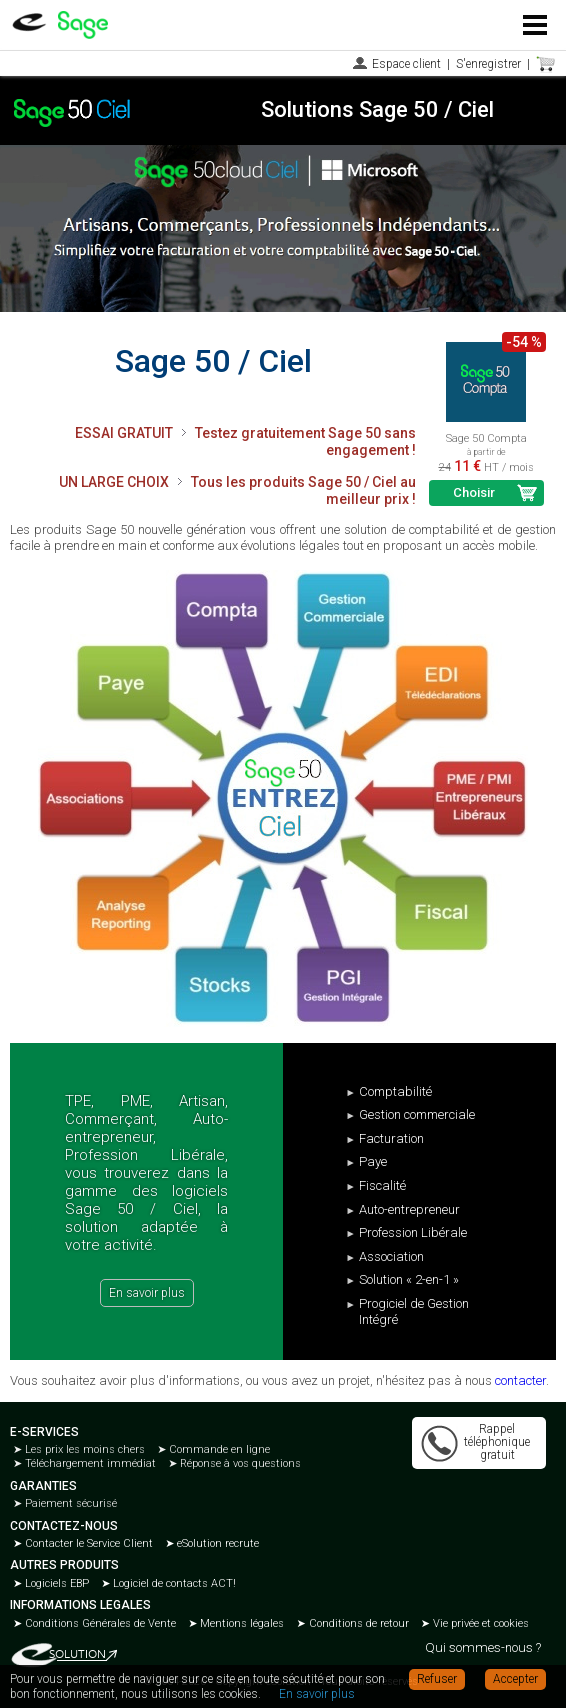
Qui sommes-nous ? (483, 1647)
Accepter (515, 1679)
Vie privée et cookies (479, 1623)
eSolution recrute (216, 1543)
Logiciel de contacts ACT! (173, 1583)
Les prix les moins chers (83, 1449)
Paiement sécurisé (69, 1503)
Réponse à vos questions (239, 1463)
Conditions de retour (357, 1623)
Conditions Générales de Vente (99, 1623)
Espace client (406, 64)
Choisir (474, 492)
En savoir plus (147, 1293)
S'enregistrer (488, 64)
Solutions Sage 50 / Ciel (377, 109)
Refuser (437, 1679)
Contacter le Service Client (87, 1543)
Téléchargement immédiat (89, 1463)
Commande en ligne (218, 1449)
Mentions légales (240, 1623)
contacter (520, 1380)
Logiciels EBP (55, 1583)
